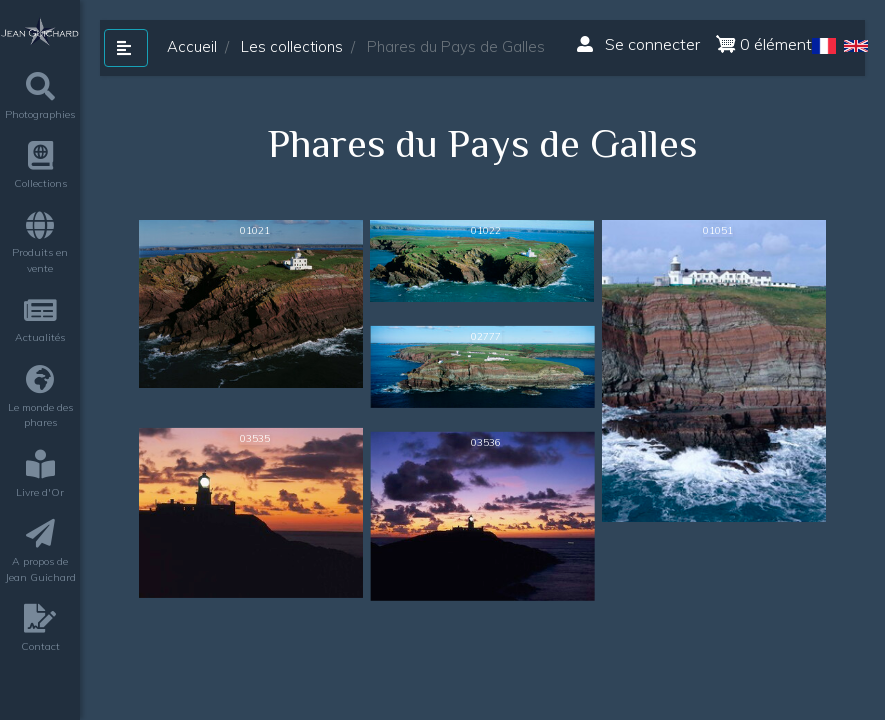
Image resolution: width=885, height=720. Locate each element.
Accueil (192, 46)
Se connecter (638, 44)
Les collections (292, 46)
